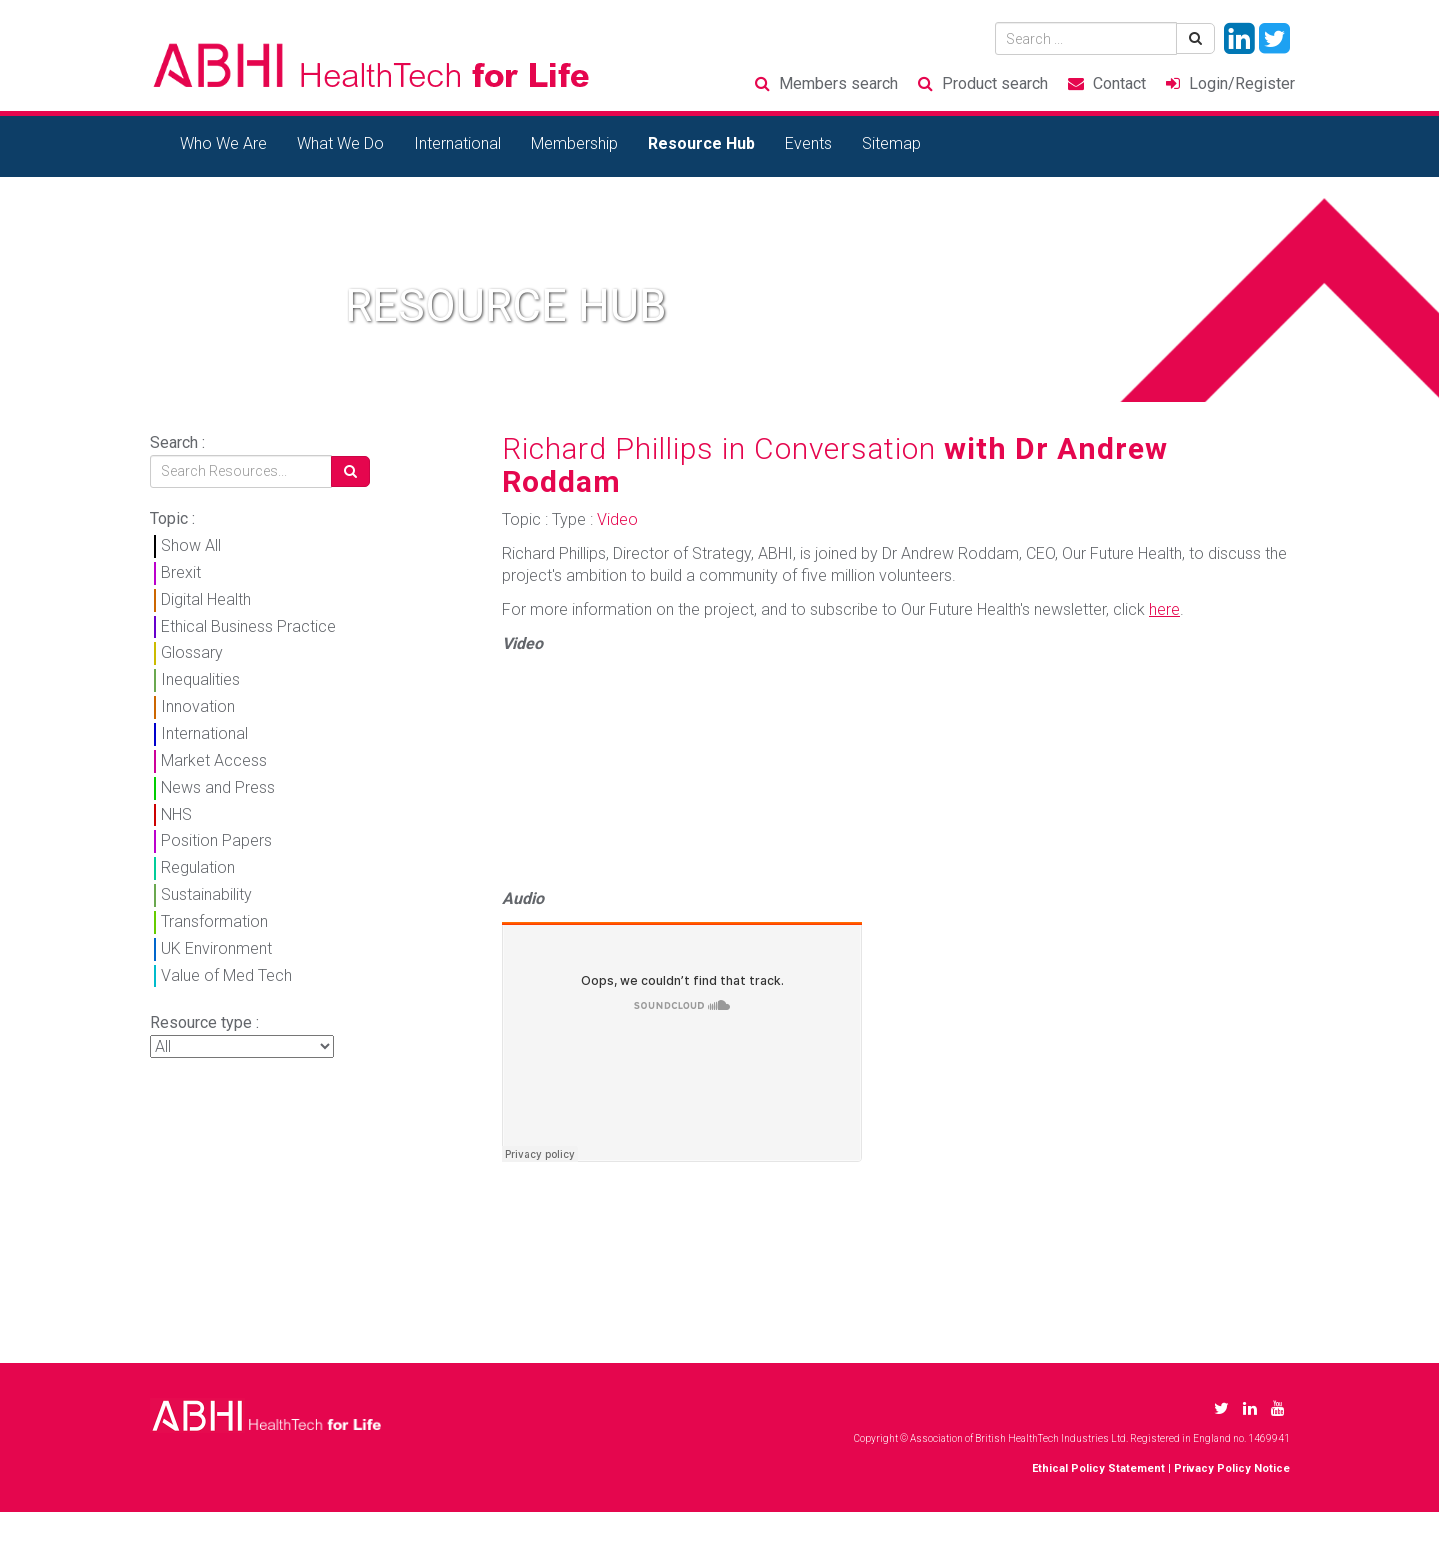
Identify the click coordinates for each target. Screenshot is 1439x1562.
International (457, 143)
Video (617, 519)
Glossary (192, 652)
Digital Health (206, 599)
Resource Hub (701, 143)
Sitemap (891, 143)
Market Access (214, 760)
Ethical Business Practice (248, 626)
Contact (1119, 83)
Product (995, 83)
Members (838, 83)
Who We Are (223, 143)
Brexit (181, 572)
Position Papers (216, 840)
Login (1242, 83)
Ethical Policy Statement (1098, 1468)
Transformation (214, 921)
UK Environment (216, 948)
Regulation (198, 867)
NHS (176, 814)
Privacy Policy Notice (1232, 1468)
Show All (191, 545)
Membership (574, 143)
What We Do (340, 143)
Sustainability (206, 894)
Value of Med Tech (226, 975)
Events (808, 143)
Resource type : (204, 1022)
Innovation (198, 706)
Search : (177, 442)
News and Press (218, 787)
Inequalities (200, 679)
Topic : (172, 518)
